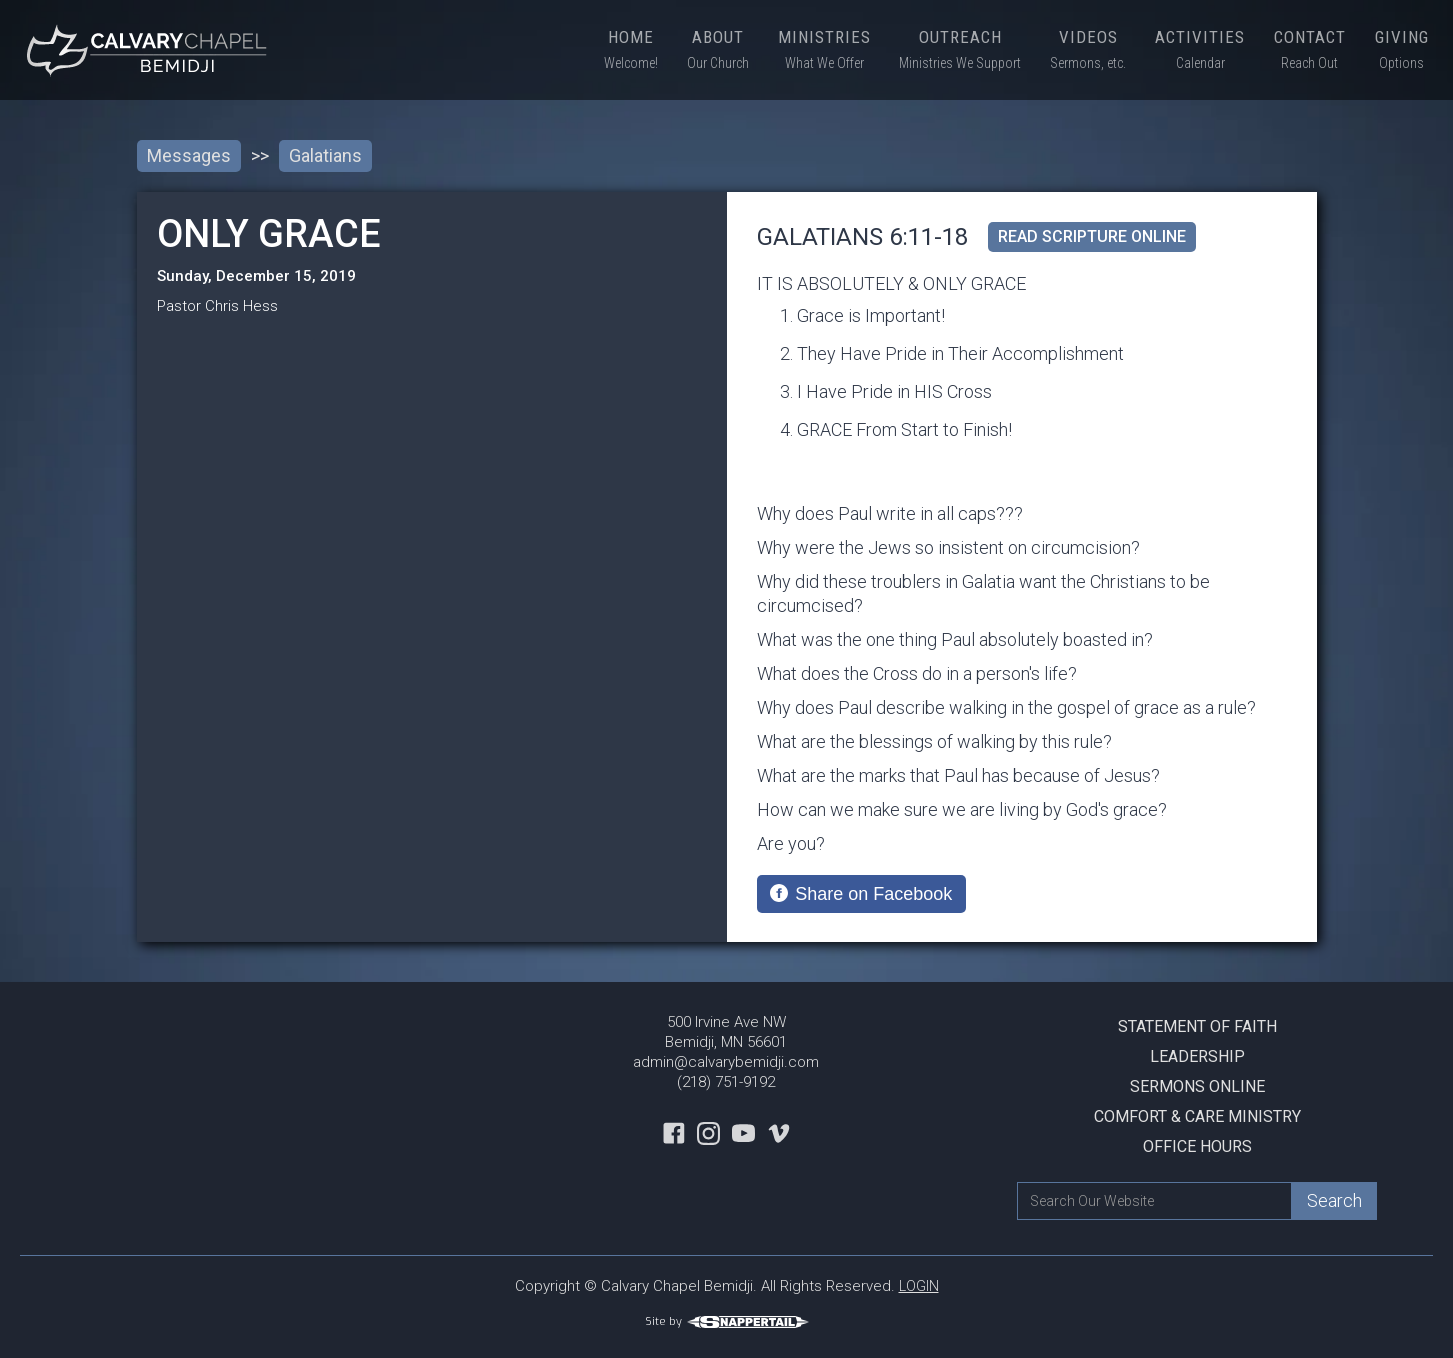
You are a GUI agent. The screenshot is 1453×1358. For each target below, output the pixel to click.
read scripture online (1092, 236)
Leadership (1197, 1056)
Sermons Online (1197, 1086)
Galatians (325, 155)
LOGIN (919, 1286)
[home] (150, 50)
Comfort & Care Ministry (1197, 1116)
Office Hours (1197, 1146)
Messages (189, 155)
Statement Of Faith (1197, 1026)
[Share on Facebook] (861, 894)
